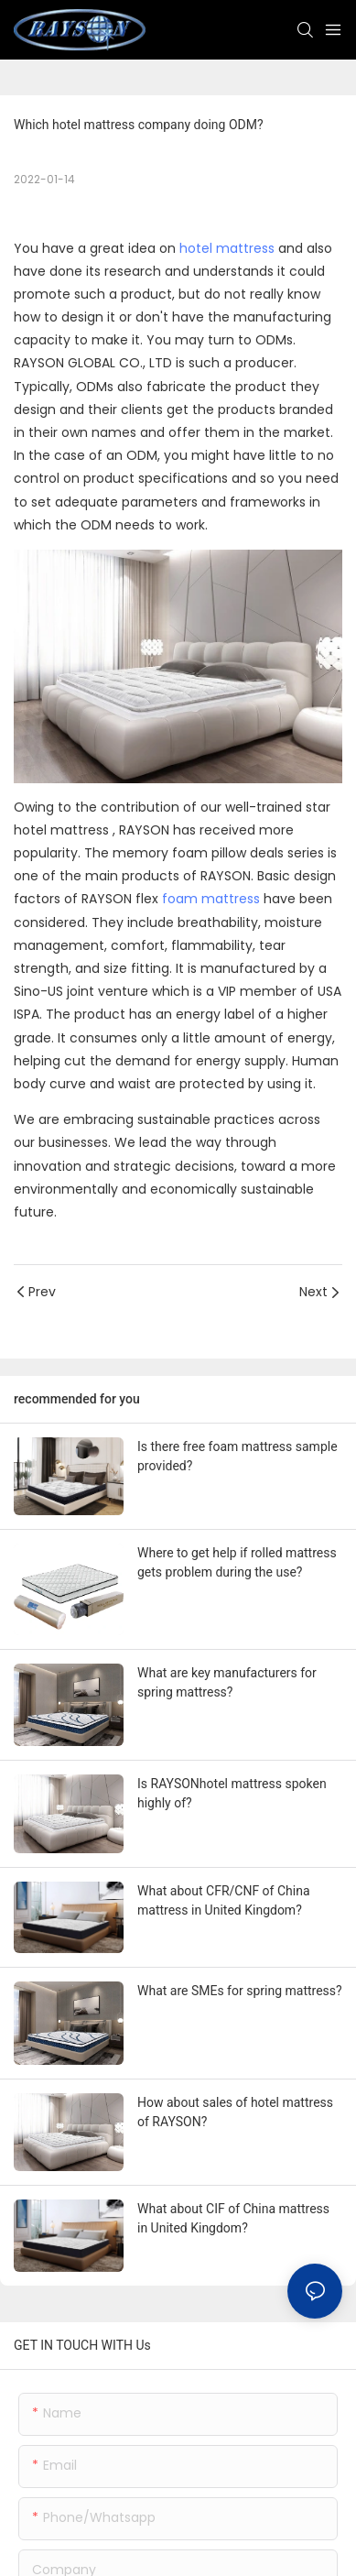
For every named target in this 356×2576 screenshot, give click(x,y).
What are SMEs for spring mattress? (239, 1990)
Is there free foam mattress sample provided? (237, 1456)
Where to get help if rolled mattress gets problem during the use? (237, 1562)
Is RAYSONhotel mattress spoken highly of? (232, 1793)
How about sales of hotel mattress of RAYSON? (235, 2112)
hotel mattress (227, 248)
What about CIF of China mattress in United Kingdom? (233, 2218)
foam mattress (211, 899)
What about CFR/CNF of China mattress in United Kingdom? (223, 1900)
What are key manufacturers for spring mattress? (227, 1682)
